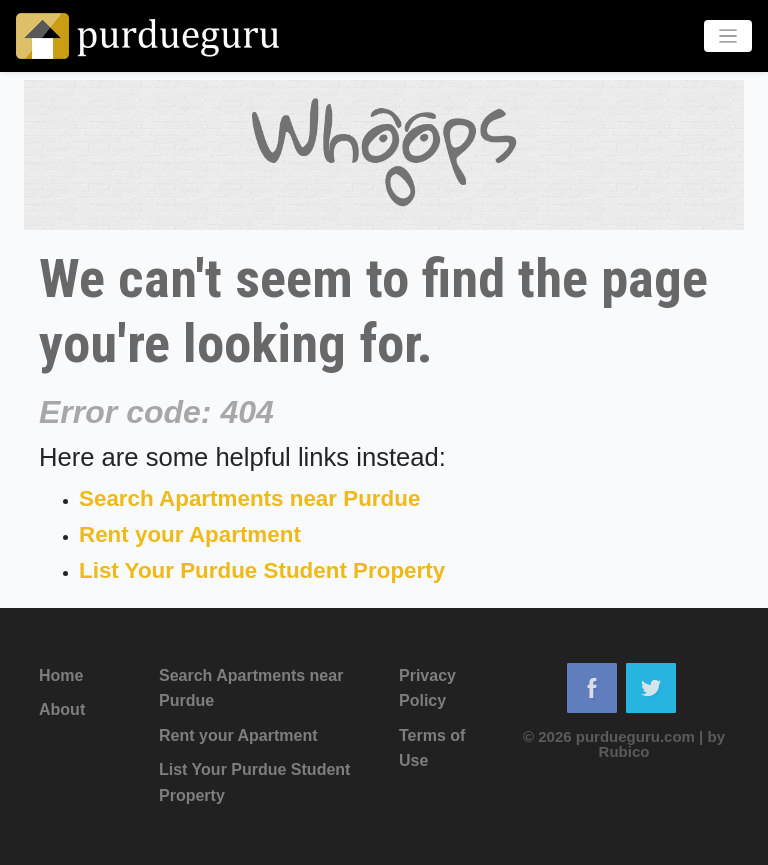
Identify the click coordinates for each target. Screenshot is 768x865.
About (62, 709)
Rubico (624, 751)
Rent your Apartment (190, 534)
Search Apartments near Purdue (249, 498)
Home (61, 675)
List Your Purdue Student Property (262, 570)
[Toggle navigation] (728, 36)
